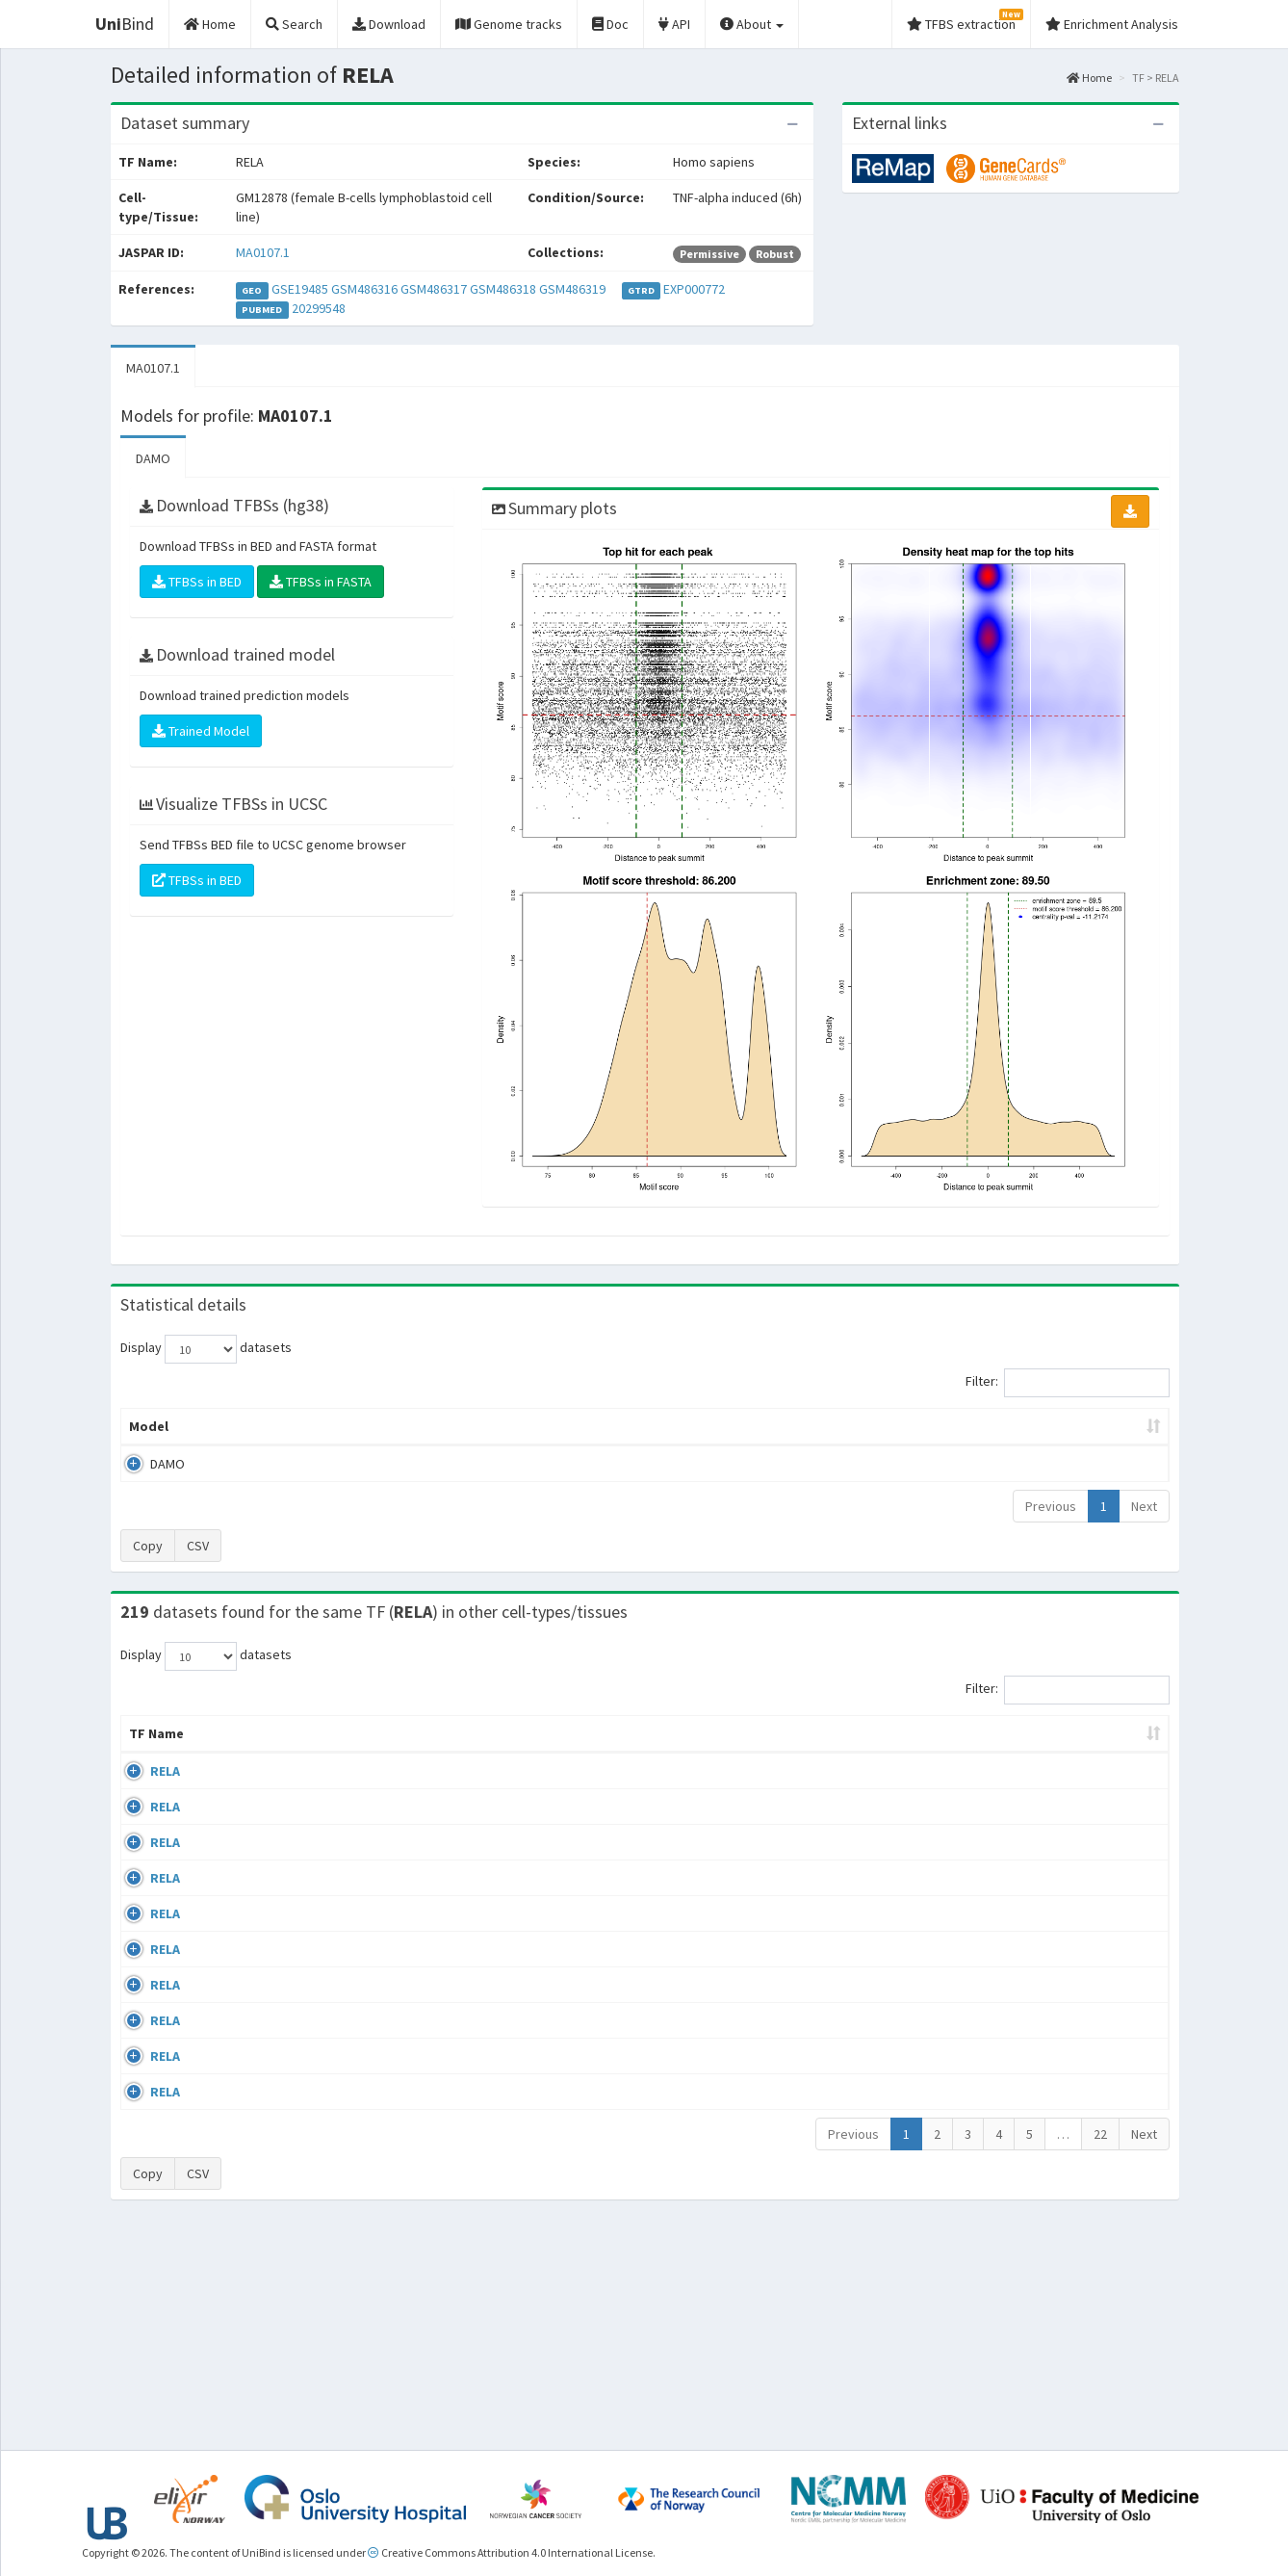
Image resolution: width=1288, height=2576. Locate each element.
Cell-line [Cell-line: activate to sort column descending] (235, 1752)
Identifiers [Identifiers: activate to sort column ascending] (1014, 1752)
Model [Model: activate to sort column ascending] (148, 1426)
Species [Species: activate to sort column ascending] (912, 1752)
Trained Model (200, 731)
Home (1089, 77)
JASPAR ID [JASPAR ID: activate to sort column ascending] (1109, 1743)
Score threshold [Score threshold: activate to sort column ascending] (804, 1426)
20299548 (319, 308)
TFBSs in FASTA (321, 581)
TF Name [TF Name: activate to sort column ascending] (147, 1743)
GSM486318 (503, 289)
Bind (124, 24)
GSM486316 (364, 289)
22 (1100, 2350)
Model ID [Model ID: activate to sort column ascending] (387, 1426)
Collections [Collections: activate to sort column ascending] (797, 1752)
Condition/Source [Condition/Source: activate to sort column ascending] (475, 1752)
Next (1144, 1506)
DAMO (153, 458)
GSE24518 (1008, 1790)
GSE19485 (299, 289)
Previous (1050, 1506)
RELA (144, 1790)
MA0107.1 (263, 252)
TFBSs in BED (197, 581)
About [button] (752, 24)
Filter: (1068, 1382)
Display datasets (206, 1349)
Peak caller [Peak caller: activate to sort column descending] (260, 1426)
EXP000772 (694, 289)
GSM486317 (433, 289)
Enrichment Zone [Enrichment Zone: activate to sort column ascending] (530, 1426)
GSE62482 (1008, 2233)
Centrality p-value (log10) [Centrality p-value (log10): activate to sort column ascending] (1009, 1426)
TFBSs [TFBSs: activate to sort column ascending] (676, 1426)
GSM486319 (572, 289)
